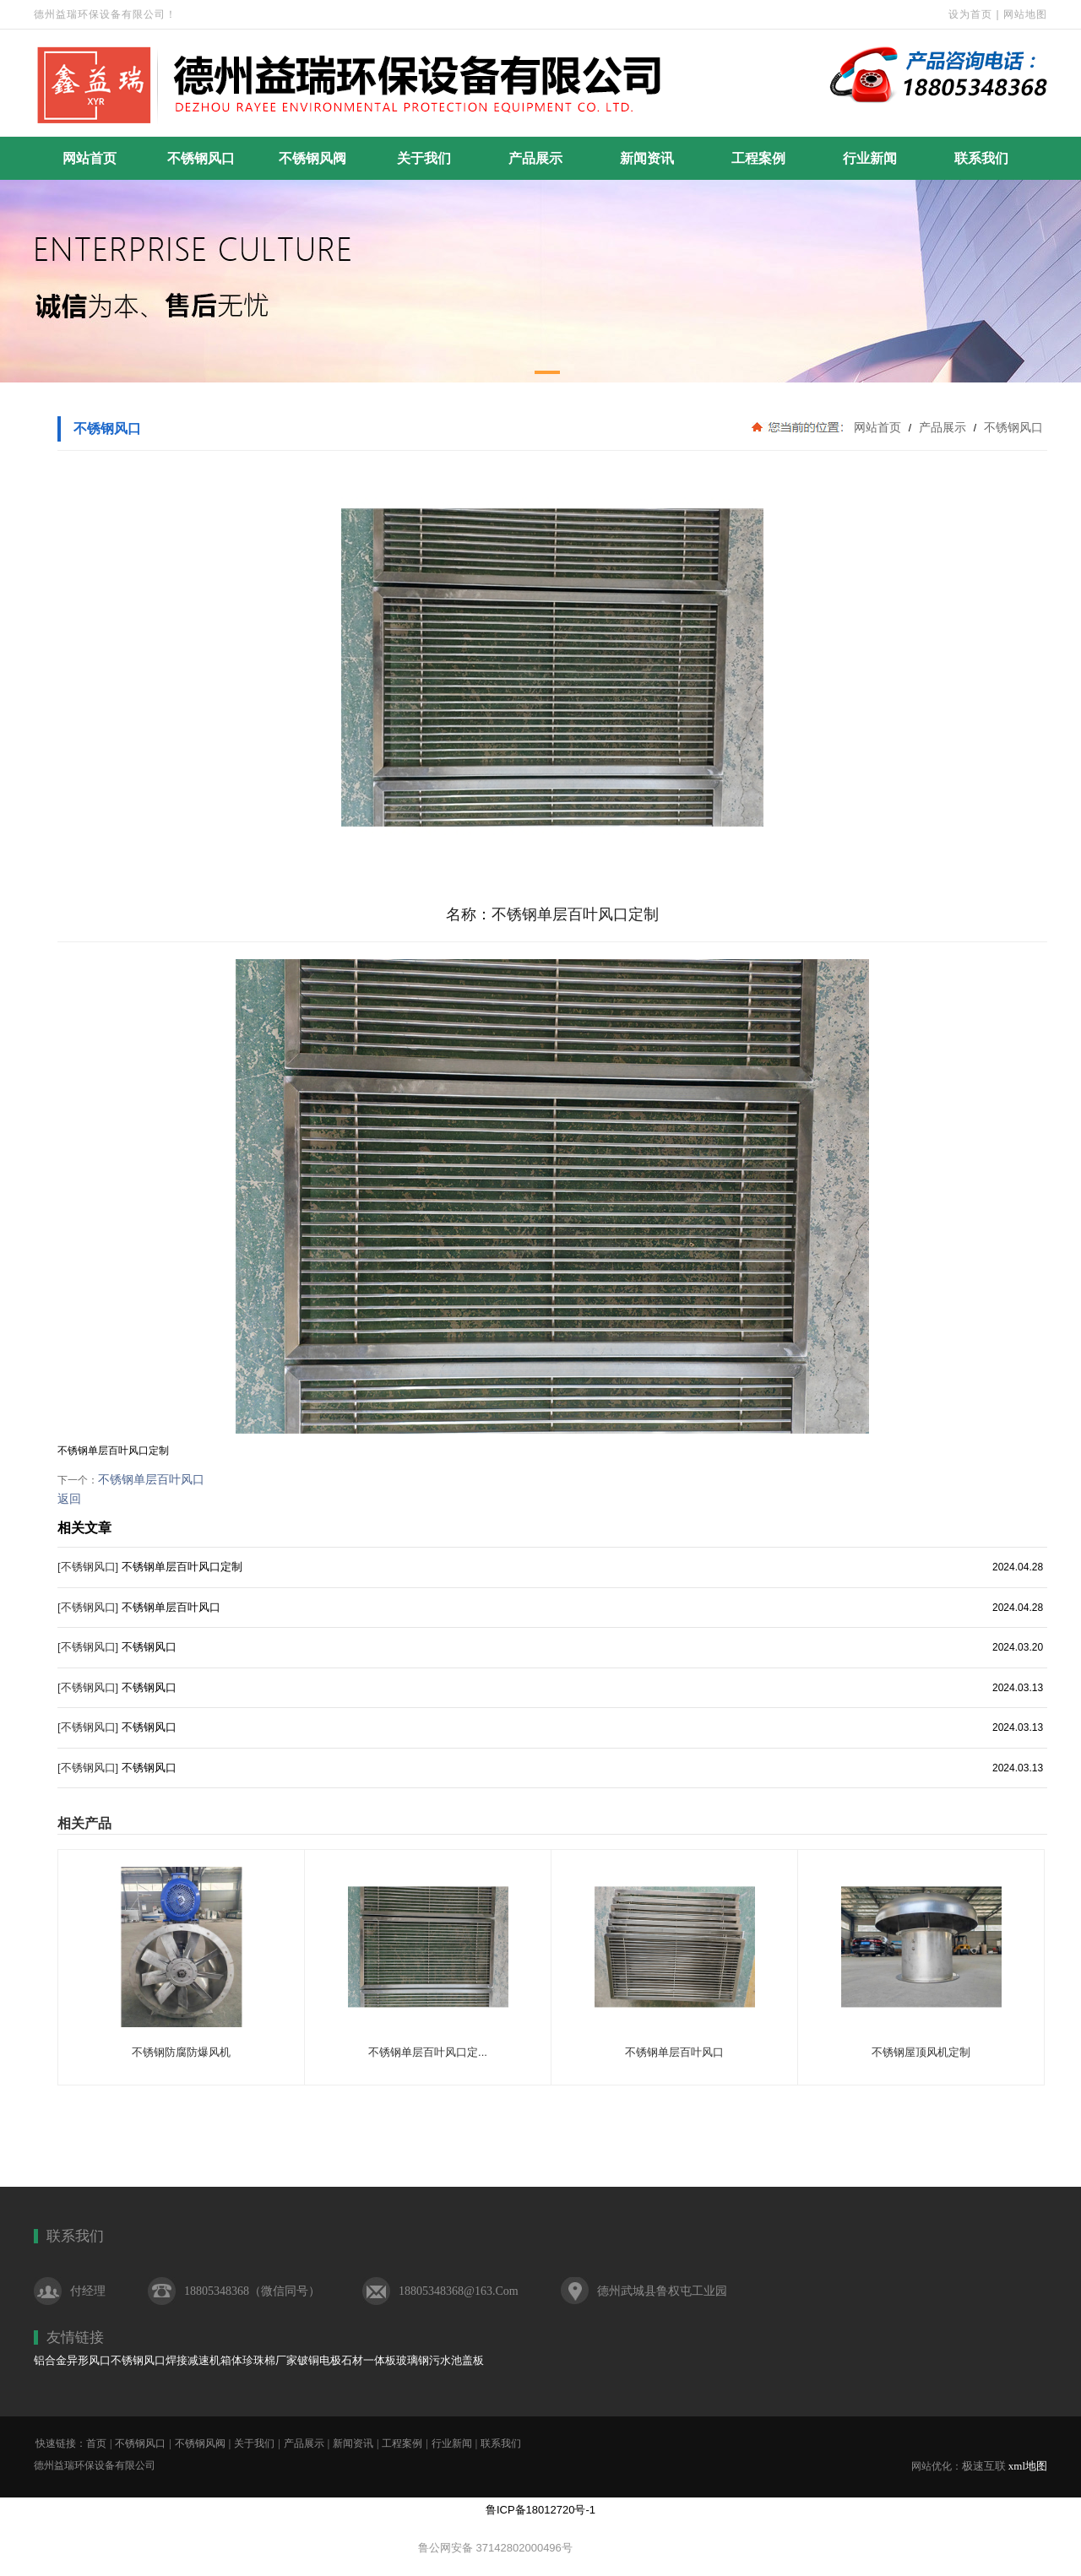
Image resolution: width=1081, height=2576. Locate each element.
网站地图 (1025, 14)
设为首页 (970, 14)
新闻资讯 (647, 158)
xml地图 (1027, 2465)
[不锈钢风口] (87, 1566)
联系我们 (981, 158)
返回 (69, 1498)
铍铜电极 (319, 2360)
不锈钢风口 (201, 158)
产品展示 (535, 158)
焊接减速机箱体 (204, 2360)
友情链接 (75, 2337)
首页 (96, 2443)
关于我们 (424, 158)
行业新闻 (870, 158)
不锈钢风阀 (312, 158)
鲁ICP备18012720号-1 (540, 2509)
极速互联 (984, 2465)
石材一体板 (368, 2360)
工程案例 (758, 158)
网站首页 (89, 158)
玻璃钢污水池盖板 (440, 2360)
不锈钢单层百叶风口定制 (182, 1566)
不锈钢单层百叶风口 (151, 1479)
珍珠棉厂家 (269, 2360)
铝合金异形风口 (72, 2360)
